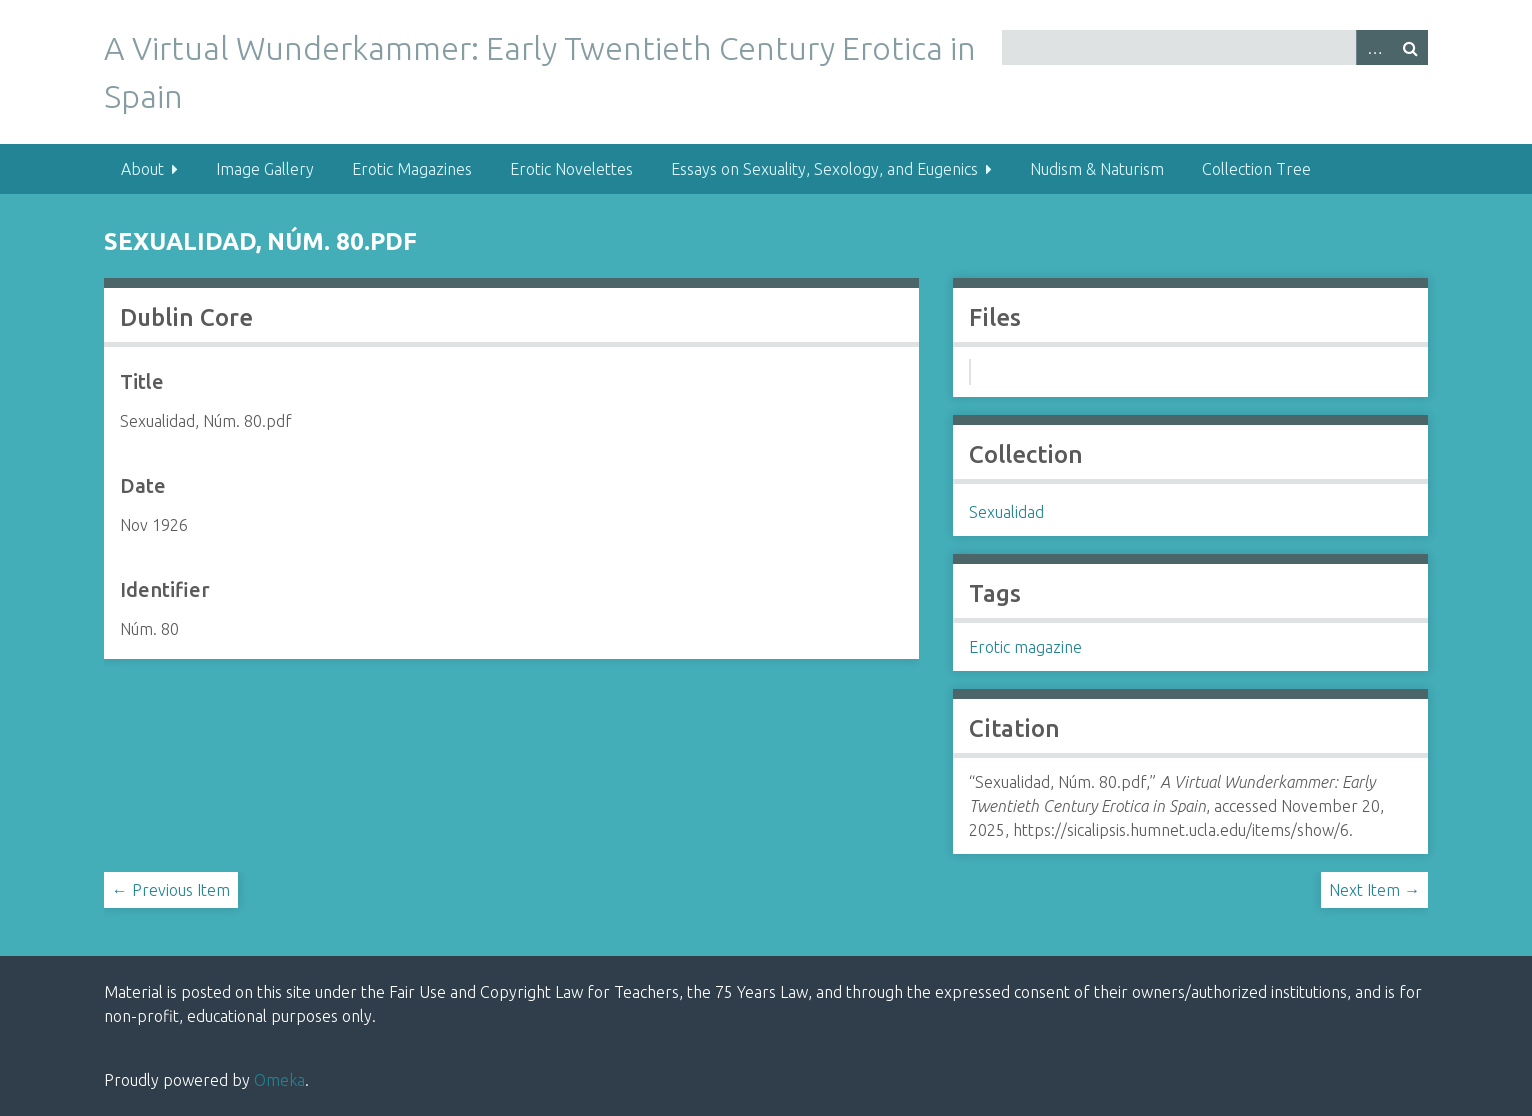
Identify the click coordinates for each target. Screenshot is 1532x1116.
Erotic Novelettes (571, 169)
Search (1410, 47)
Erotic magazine (1025, 647)
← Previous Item (171, 890)
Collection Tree (1256, 169)
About (142, 169)
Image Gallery (265, 169)
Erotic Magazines (412, 169)
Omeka (279, 1080)
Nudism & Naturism (1097, 169)
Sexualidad (1006, 512)
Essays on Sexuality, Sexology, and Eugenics (824, 169)
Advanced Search (1374, 47)
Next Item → (1374, 890)
